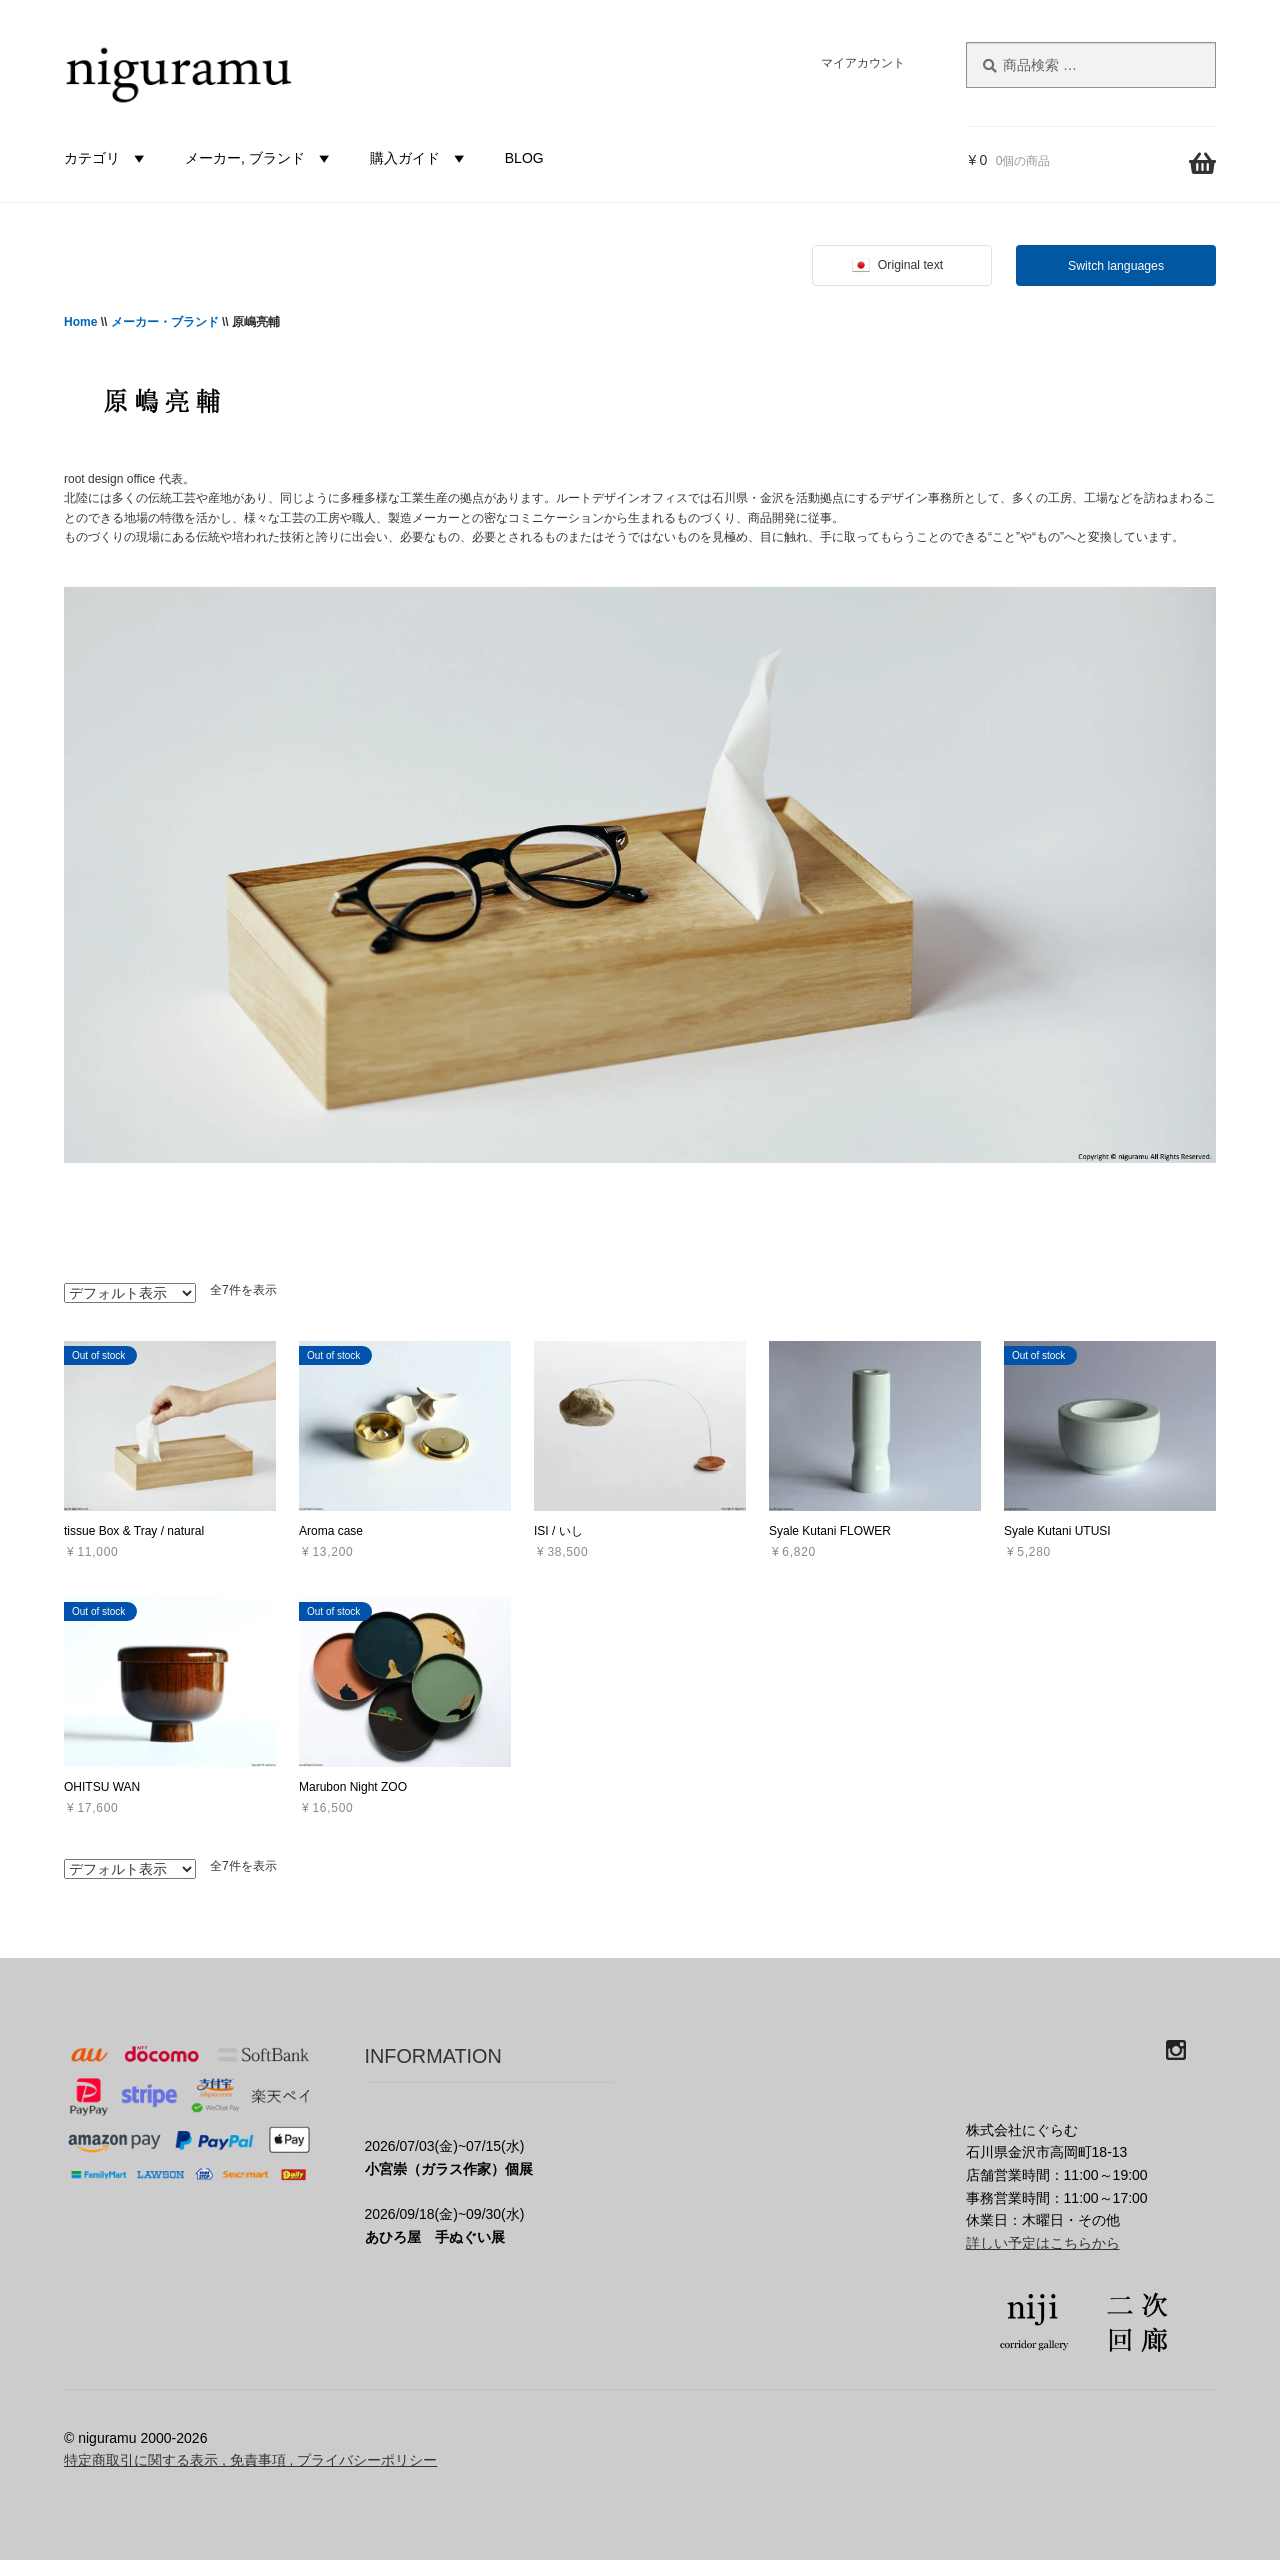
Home (80, 322)
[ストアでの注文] (130, 1293)
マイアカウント (863, 63)
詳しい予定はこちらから (1043, 2243)
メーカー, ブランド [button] (260, 158)
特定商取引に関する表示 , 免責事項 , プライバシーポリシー (250, 2460)
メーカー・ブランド (165, 322)
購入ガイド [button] (420, 158)
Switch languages (1116, 266)
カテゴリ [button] (107, 158)
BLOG (524, 158)
